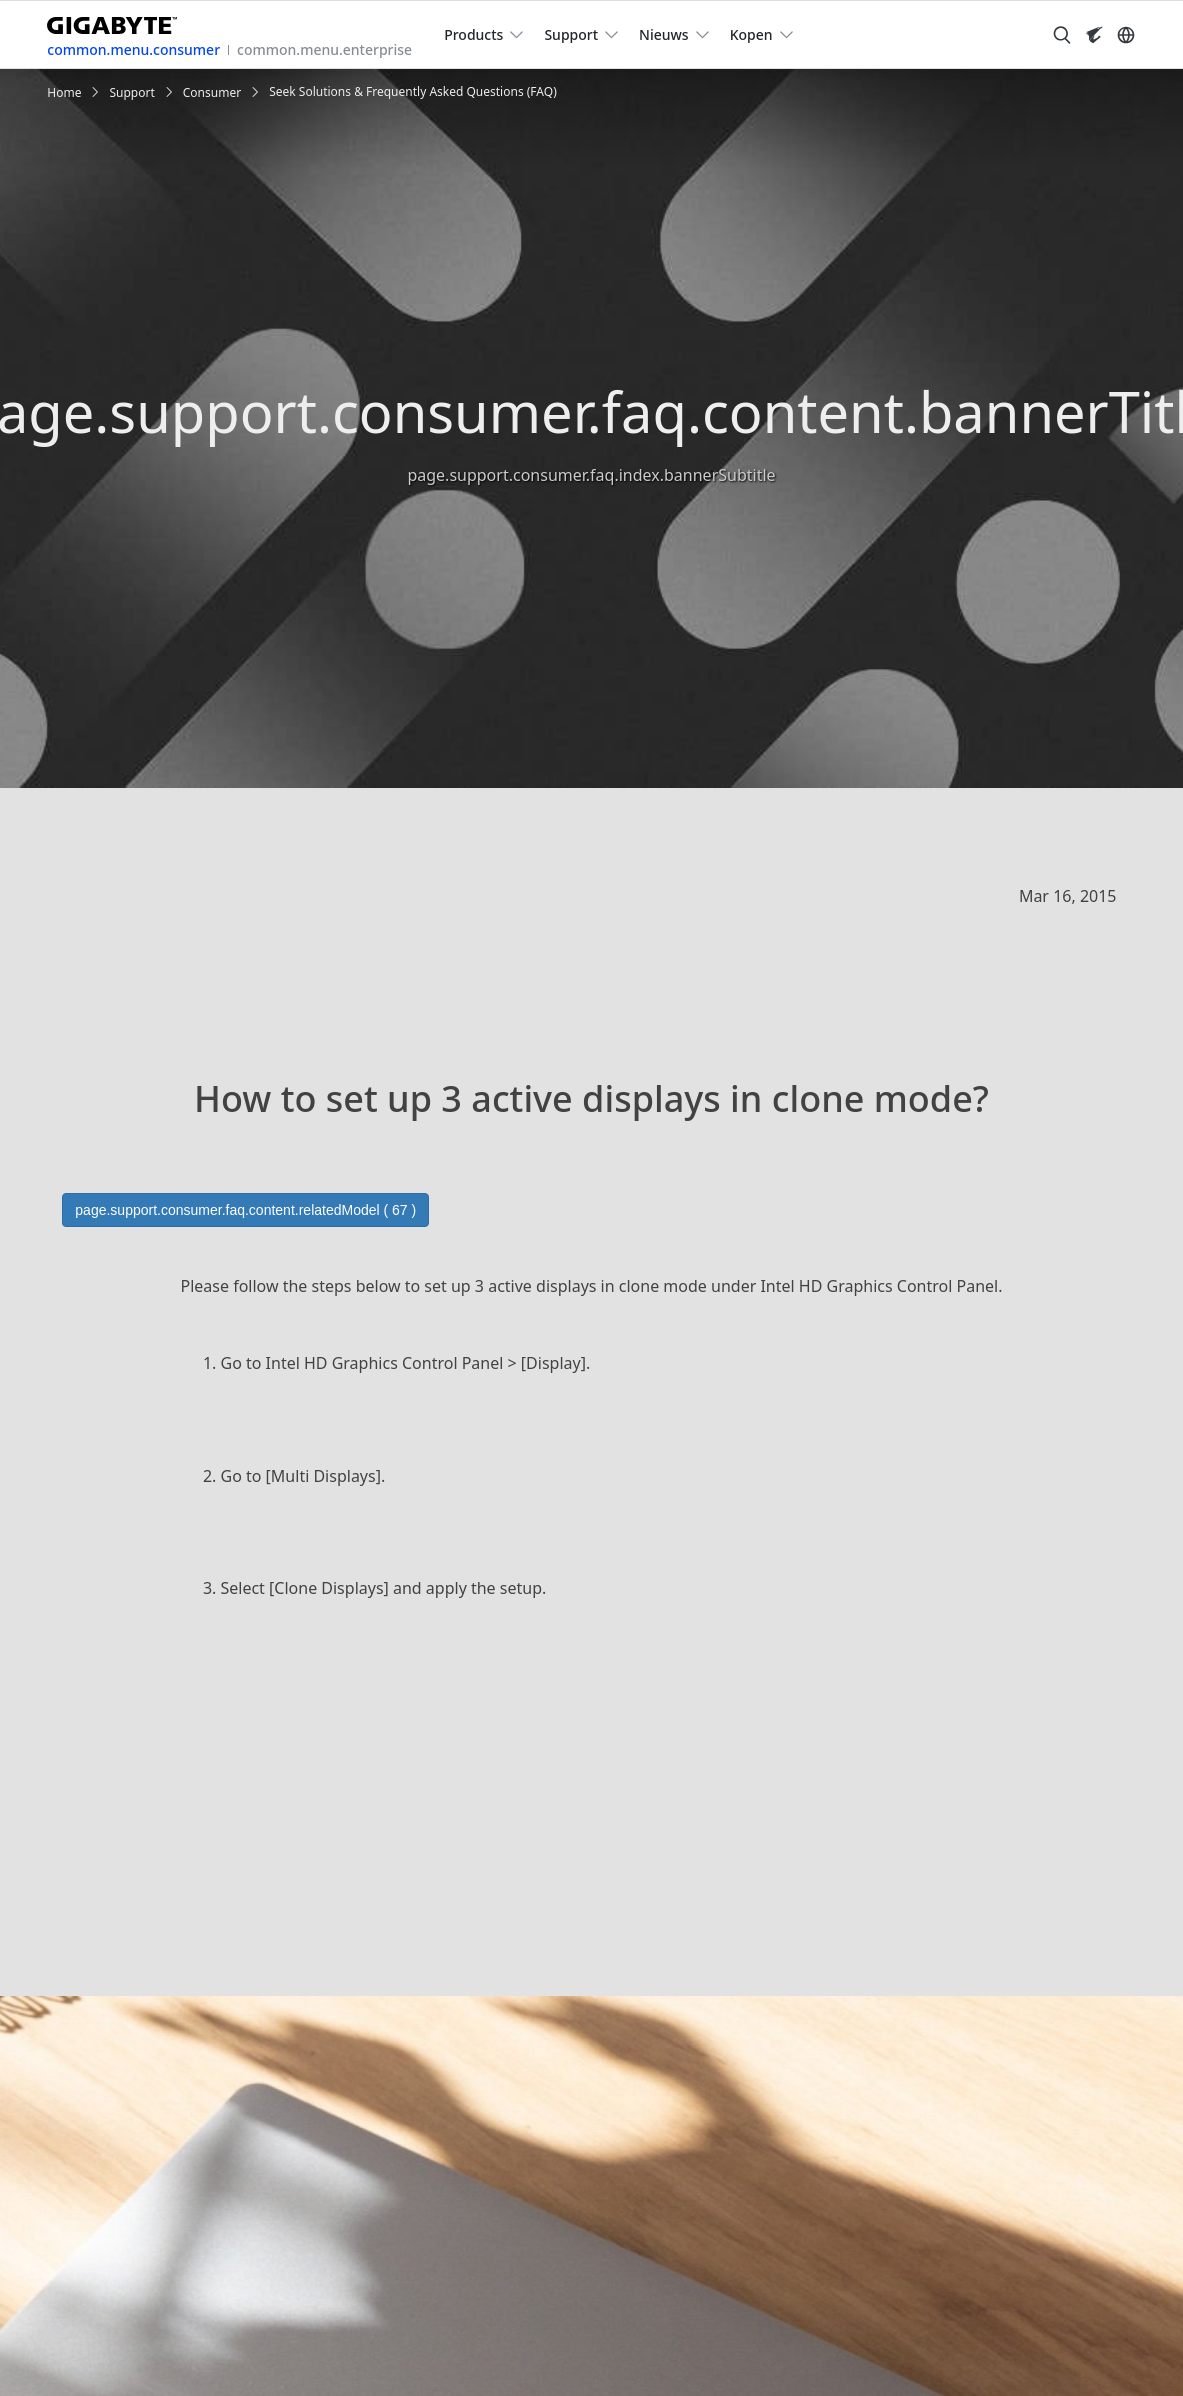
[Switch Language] (1126, 35)
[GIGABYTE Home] (119, 21)
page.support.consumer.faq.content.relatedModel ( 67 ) (245, 1210)
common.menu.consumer (133, 49)
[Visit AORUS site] (1094, 35)
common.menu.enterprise (324, 49)
